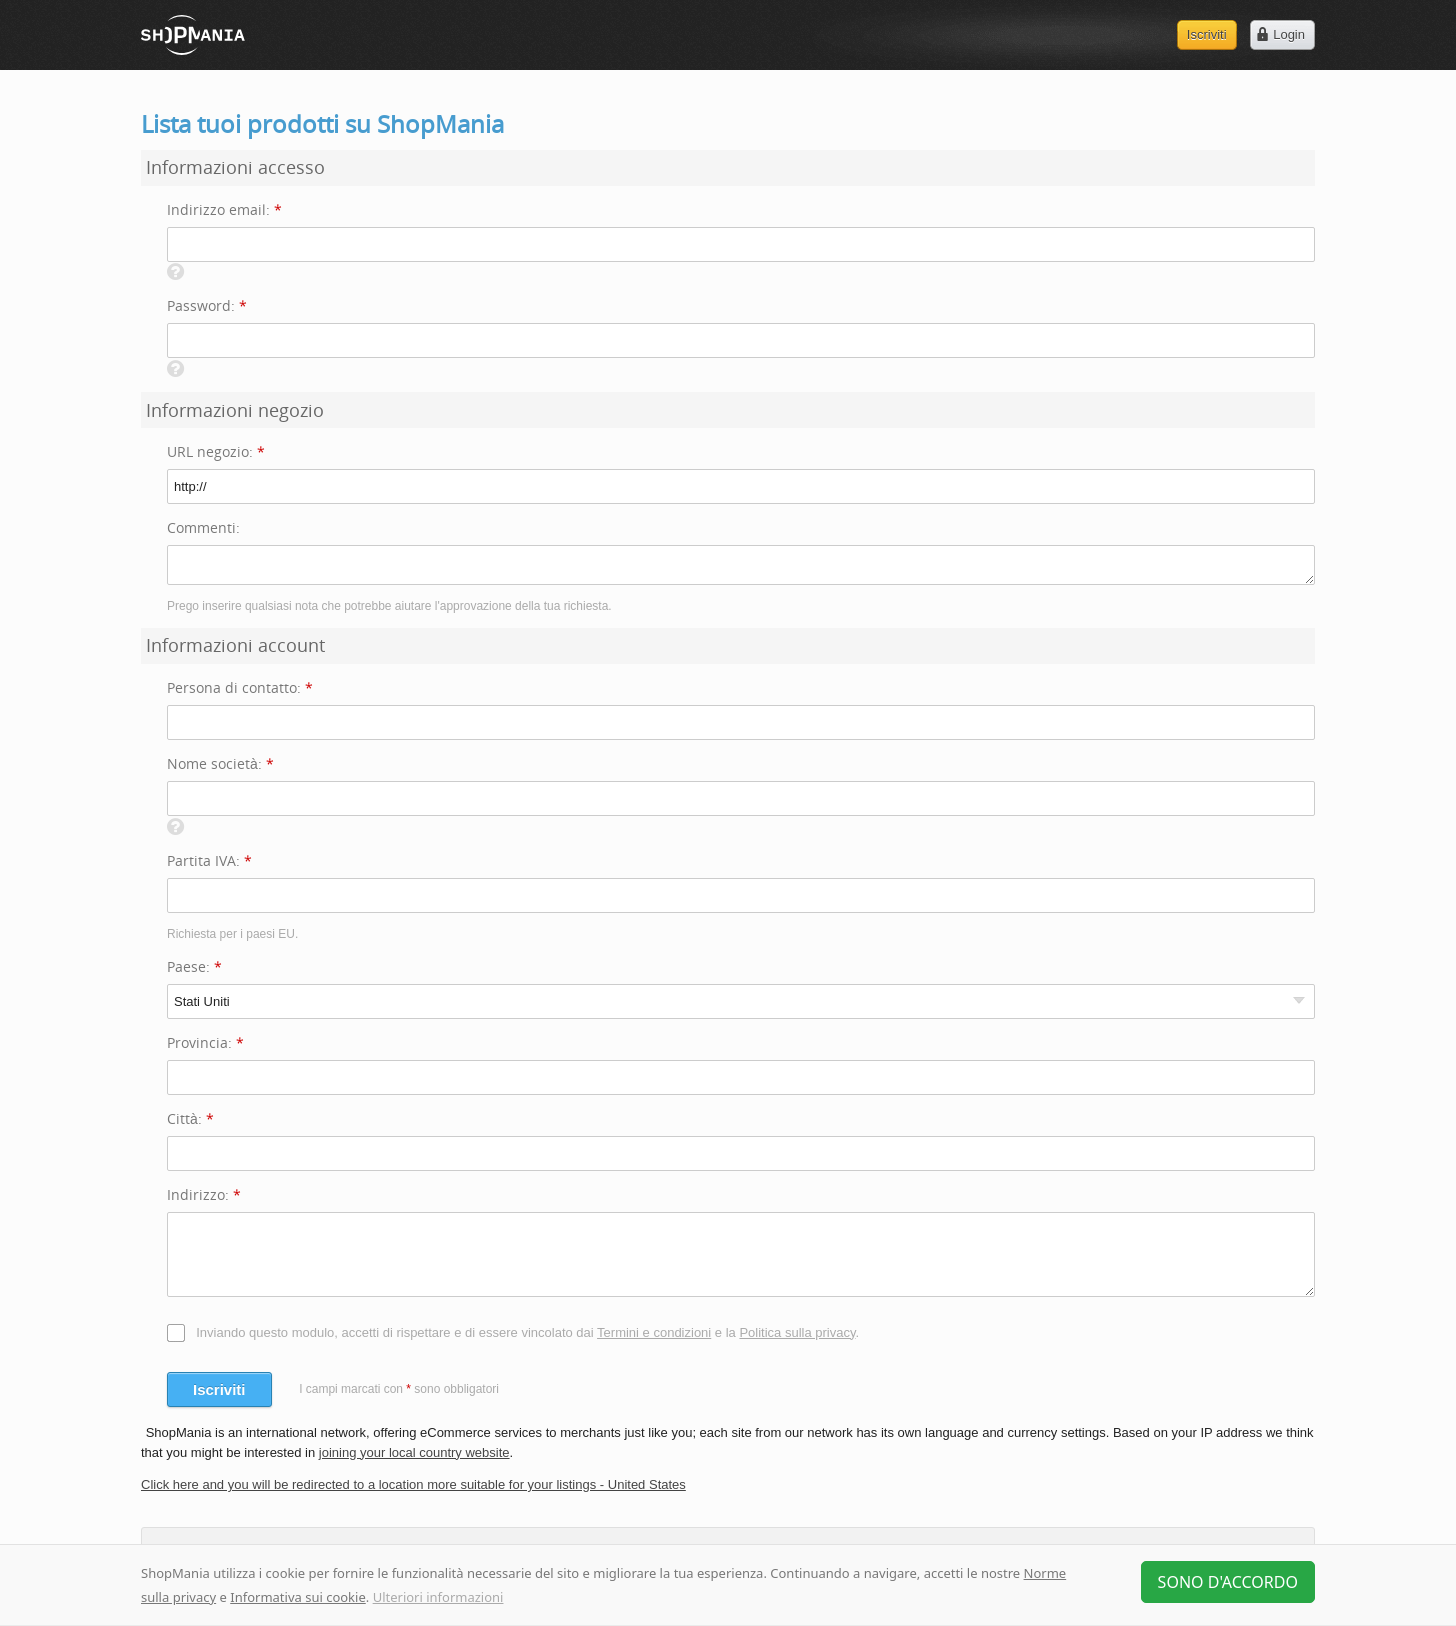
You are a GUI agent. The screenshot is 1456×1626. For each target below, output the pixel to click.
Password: (207, 305)
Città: (190, 1118)
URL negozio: (216, 451)
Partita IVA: (209, 860)
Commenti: (203, 527)
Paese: (194, 966)
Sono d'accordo (1228, 1582)
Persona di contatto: (240, 687)
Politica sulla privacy (797, 1332)
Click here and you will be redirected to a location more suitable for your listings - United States (413, 1484)
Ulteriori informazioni (438, 1597)
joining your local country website (414, 1452)
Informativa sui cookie (298, 1597)
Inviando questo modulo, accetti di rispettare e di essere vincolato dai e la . (527, 1332)
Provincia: (205, 1042)
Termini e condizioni (654, 1332)
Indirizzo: (204, 1194)
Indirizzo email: (224, 209)
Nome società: (220, 763)
